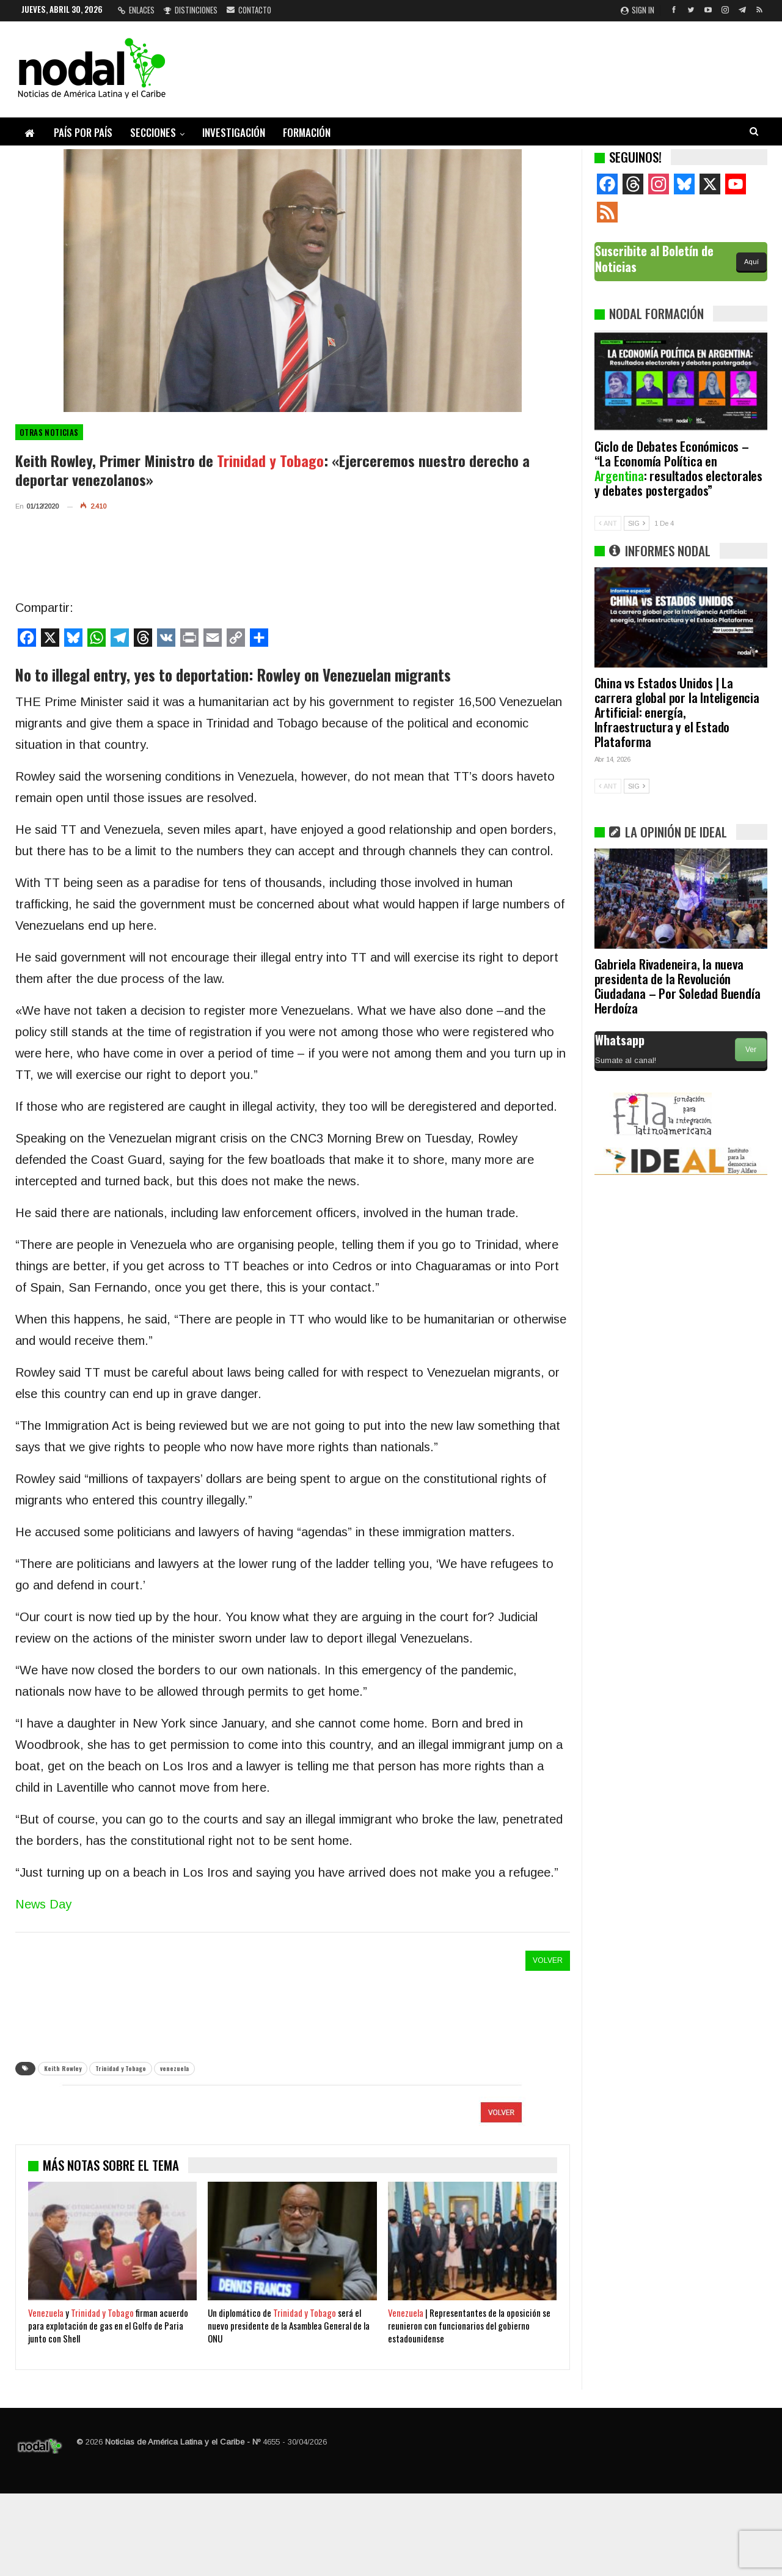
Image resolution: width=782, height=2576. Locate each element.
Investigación (233, 132)
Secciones (153, 132)
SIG (636, 523)
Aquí (751, 261)
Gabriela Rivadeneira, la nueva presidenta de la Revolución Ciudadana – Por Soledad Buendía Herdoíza (677, 985)
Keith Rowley (62, 2068)
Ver (750, 1049)
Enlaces (136, 10)
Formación (307, 132)
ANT (608, 523)
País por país (83, 132)
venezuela (174, 2068)
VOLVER (548, 1960)
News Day (43, 1904)
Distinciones (190, 10)
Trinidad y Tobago (120, 2068)
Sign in (637, 10)
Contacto (249, 10)
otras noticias (49, 432)
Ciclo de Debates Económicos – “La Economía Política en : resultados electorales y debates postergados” (678, 467)
